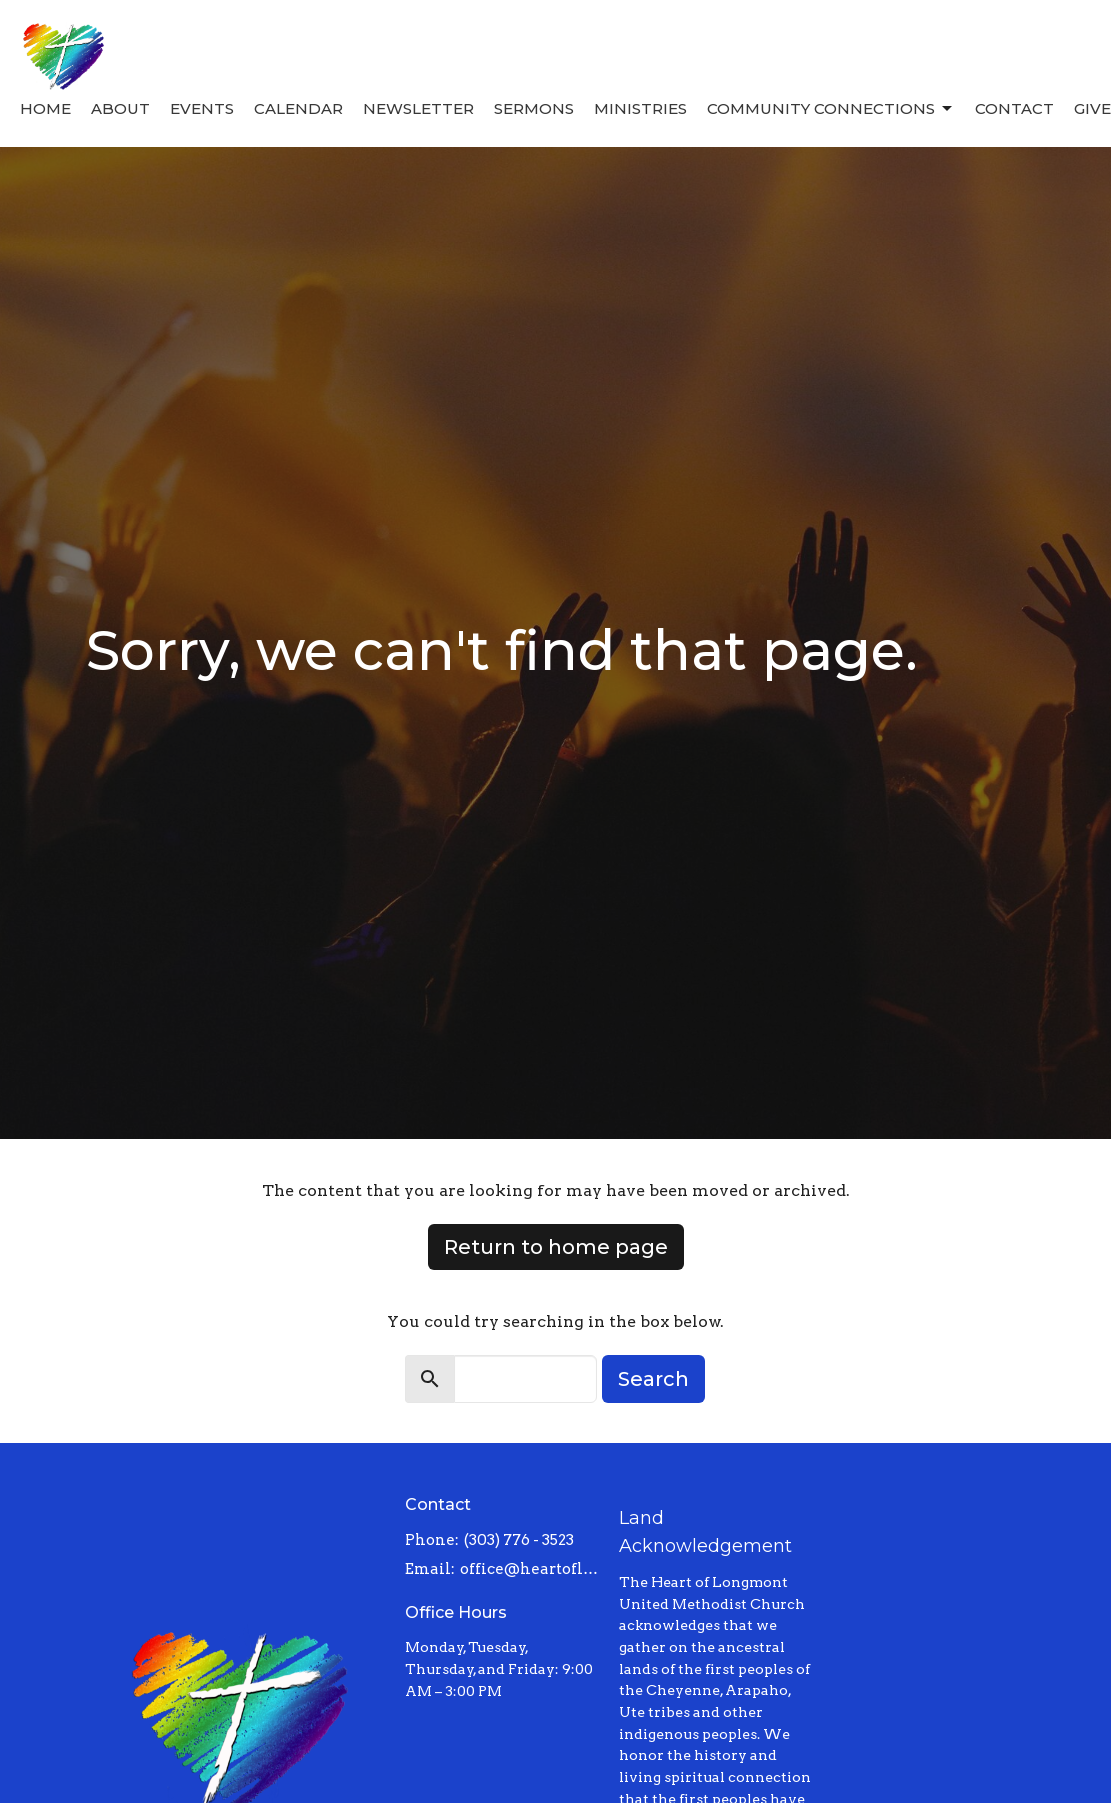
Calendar (298, 108)
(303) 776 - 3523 (519, 1540)
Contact (1014, 108)
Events (202, 108)
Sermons (534, 108)
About (120, 108)
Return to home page (556, 1247)
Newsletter (418, 108)
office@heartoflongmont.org (529, 1569)
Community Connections (831, 109)
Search (653, 1379)
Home (45, 108)
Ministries (640, 108)
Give (1092, 108)
